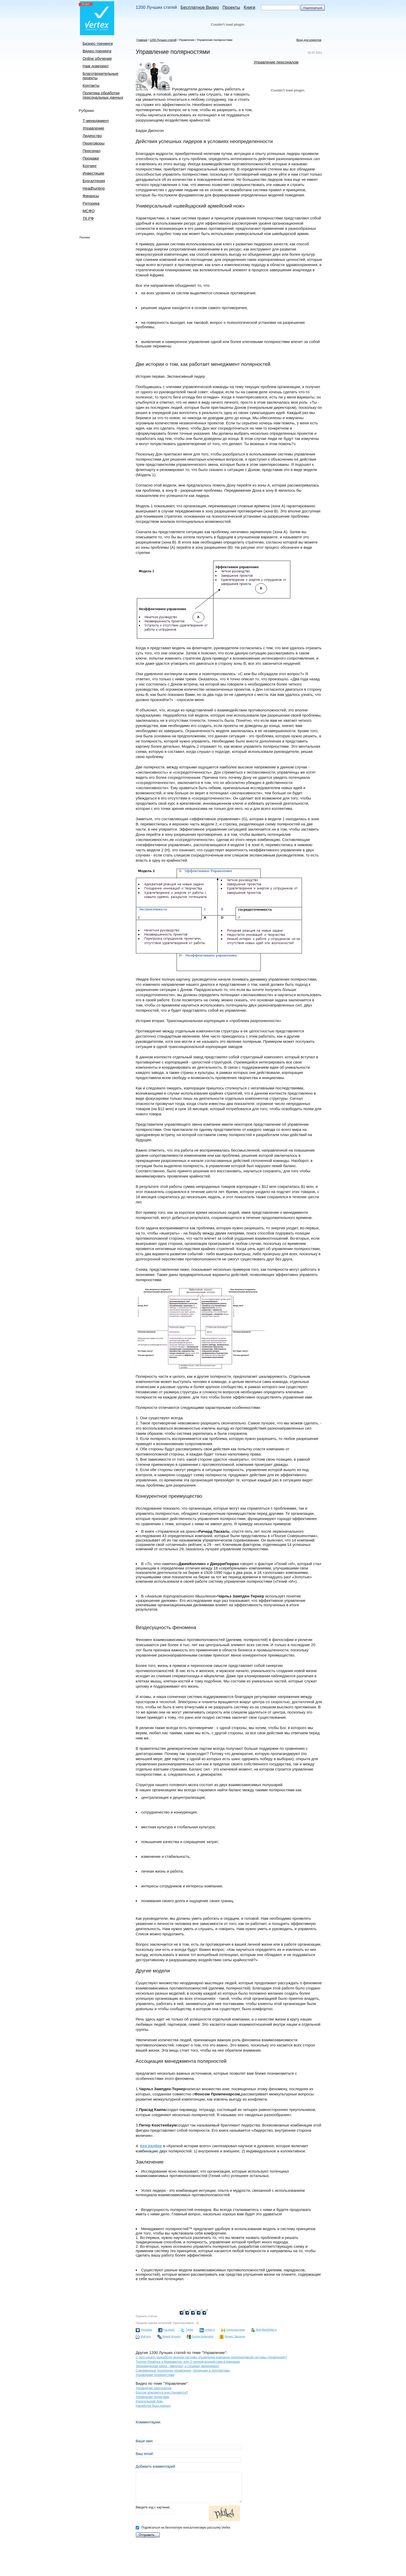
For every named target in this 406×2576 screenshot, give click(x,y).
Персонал (91, 150)
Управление (93, 128)
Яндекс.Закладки (234, 2336)
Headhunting (94, 188)
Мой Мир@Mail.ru (266, 2329)
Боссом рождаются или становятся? (162, 2392)
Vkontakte (146, 2329)
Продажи (91, 158)
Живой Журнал (171, 2336)
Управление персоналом (276, 62)
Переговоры (94, 143)
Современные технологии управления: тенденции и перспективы (183, 2370)
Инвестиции (93, 173)
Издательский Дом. (149, 2401)
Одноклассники (235, 2329)
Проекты (231, 7)
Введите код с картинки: (189, 2514)
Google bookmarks (202, 2336)
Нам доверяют (96, 66)
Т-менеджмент (96, 120)
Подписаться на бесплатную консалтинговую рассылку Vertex (183, 2527)
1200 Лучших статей (156, 7)
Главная (141, 39)
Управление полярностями (214, 39)
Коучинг (90, 165)
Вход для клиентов (308, 39)
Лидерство (92, 135)
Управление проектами (152, 2397)
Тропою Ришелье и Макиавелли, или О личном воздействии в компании (188, 2362)
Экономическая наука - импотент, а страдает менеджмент (177, 2366)
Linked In (210, 2329)
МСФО (89, 211)
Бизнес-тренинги (98, 43)
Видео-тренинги (97, 51)
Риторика (91, 203)
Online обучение (97, 58)
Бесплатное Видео (199, 7)
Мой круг (146, 2336)
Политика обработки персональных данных (103, 95)
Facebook (169, 2329)
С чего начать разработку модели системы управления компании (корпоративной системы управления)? (211, 2357)
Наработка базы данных (153, 2406)
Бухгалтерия (94, 181)
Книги (249, 7)
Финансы (91, 196)
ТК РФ (88, 218)
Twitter (189, 2329)
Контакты (91, 85)
